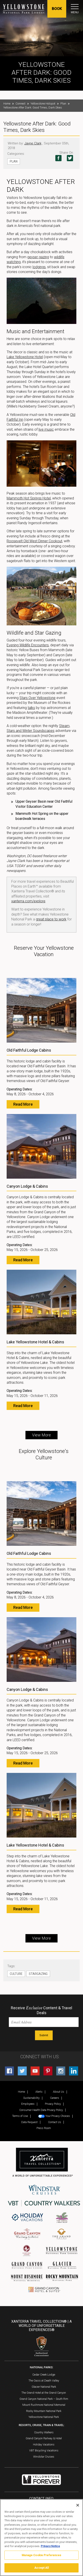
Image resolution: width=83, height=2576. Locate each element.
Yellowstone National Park (44, 2417)
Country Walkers (44, 2432)
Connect (20, 103)
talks (31, 708)
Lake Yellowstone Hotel (25, 357)
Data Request (29, 2122)
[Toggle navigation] (74, 6)
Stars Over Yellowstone (37, 698)
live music (46, 429)
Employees (28, 2103)
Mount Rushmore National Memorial (43, 2404)
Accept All (41, 2567)
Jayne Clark (32, 143)
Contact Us (54, 2122)
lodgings (39, 267)
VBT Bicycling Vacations (43, 2450)
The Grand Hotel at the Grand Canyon (43, 2392)
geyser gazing (38, 257)
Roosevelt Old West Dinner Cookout (34, 541)
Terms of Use (20, 2116)
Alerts (38, 2091)
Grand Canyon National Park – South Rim (43, 2398)
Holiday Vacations (43, 2444)
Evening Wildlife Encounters (28, 645)
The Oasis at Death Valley (44, 2380)
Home (6, 103)
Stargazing (38, 1974)
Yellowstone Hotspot (43, 103)
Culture (16, 1974)
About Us (58, 2091)
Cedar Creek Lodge (43, 2374)
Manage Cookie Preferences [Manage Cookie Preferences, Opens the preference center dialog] (41, 2555)
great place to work (51, 919)
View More (41, 1435)
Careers (54, 2097)
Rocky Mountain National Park (43, 2411)
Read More (23, 1104)
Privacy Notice (50, 2546)
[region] (41, 2537)
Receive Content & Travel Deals (41, 2010)
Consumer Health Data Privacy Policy (41, 2110)
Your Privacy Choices (54, 2116)
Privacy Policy (53, 2103)
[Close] (78, 2505)
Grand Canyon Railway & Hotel (44, 2438)
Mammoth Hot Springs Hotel (29, 498)
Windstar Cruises (43, 2456)
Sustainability (31, 2097)
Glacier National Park (44, 2386)
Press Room (44, 2128)
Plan (63, 103)
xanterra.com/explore (28, 901)
